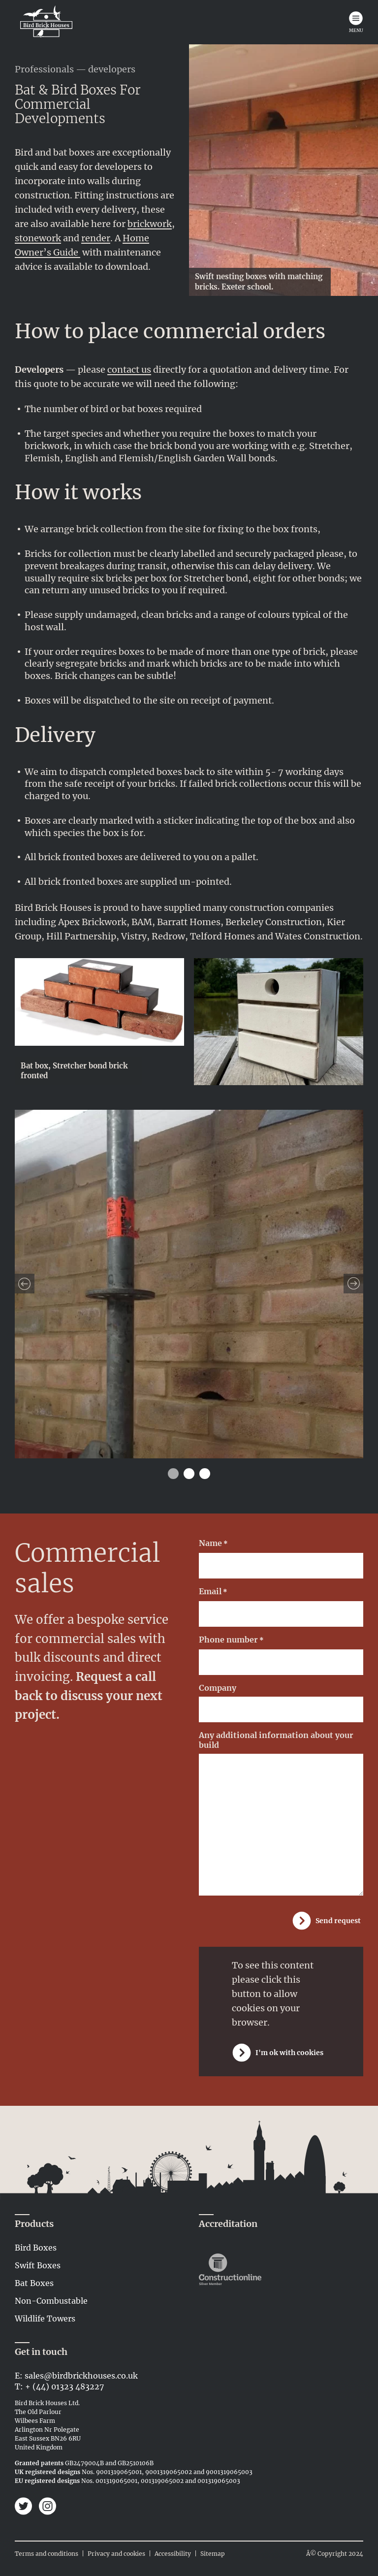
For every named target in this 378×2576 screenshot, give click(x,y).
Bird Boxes (36, 2248)
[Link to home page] (46, 21)
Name (213, 1543)
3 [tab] (205, 1474)
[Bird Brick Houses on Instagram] (47, 2507)
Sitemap (212, 2553)
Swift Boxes (38, 2265)
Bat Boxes (34, 2283)
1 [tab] (173, 1474)
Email (213, 1591)
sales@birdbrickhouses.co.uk (81, 2376)
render (95, 238)
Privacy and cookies (116, 2553)
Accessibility (173, 2553)
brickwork (149, 223)
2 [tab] (189, 1474)
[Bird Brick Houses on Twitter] (24, 2507)
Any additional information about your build (276, 1740)
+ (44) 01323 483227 (64, 2386)
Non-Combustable (51, 2301)
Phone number (231, 1640)
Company (217, 1688)
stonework (38, 238)
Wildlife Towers (45, 2318)
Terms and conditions (46, 2553)
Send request (338, 1920)
